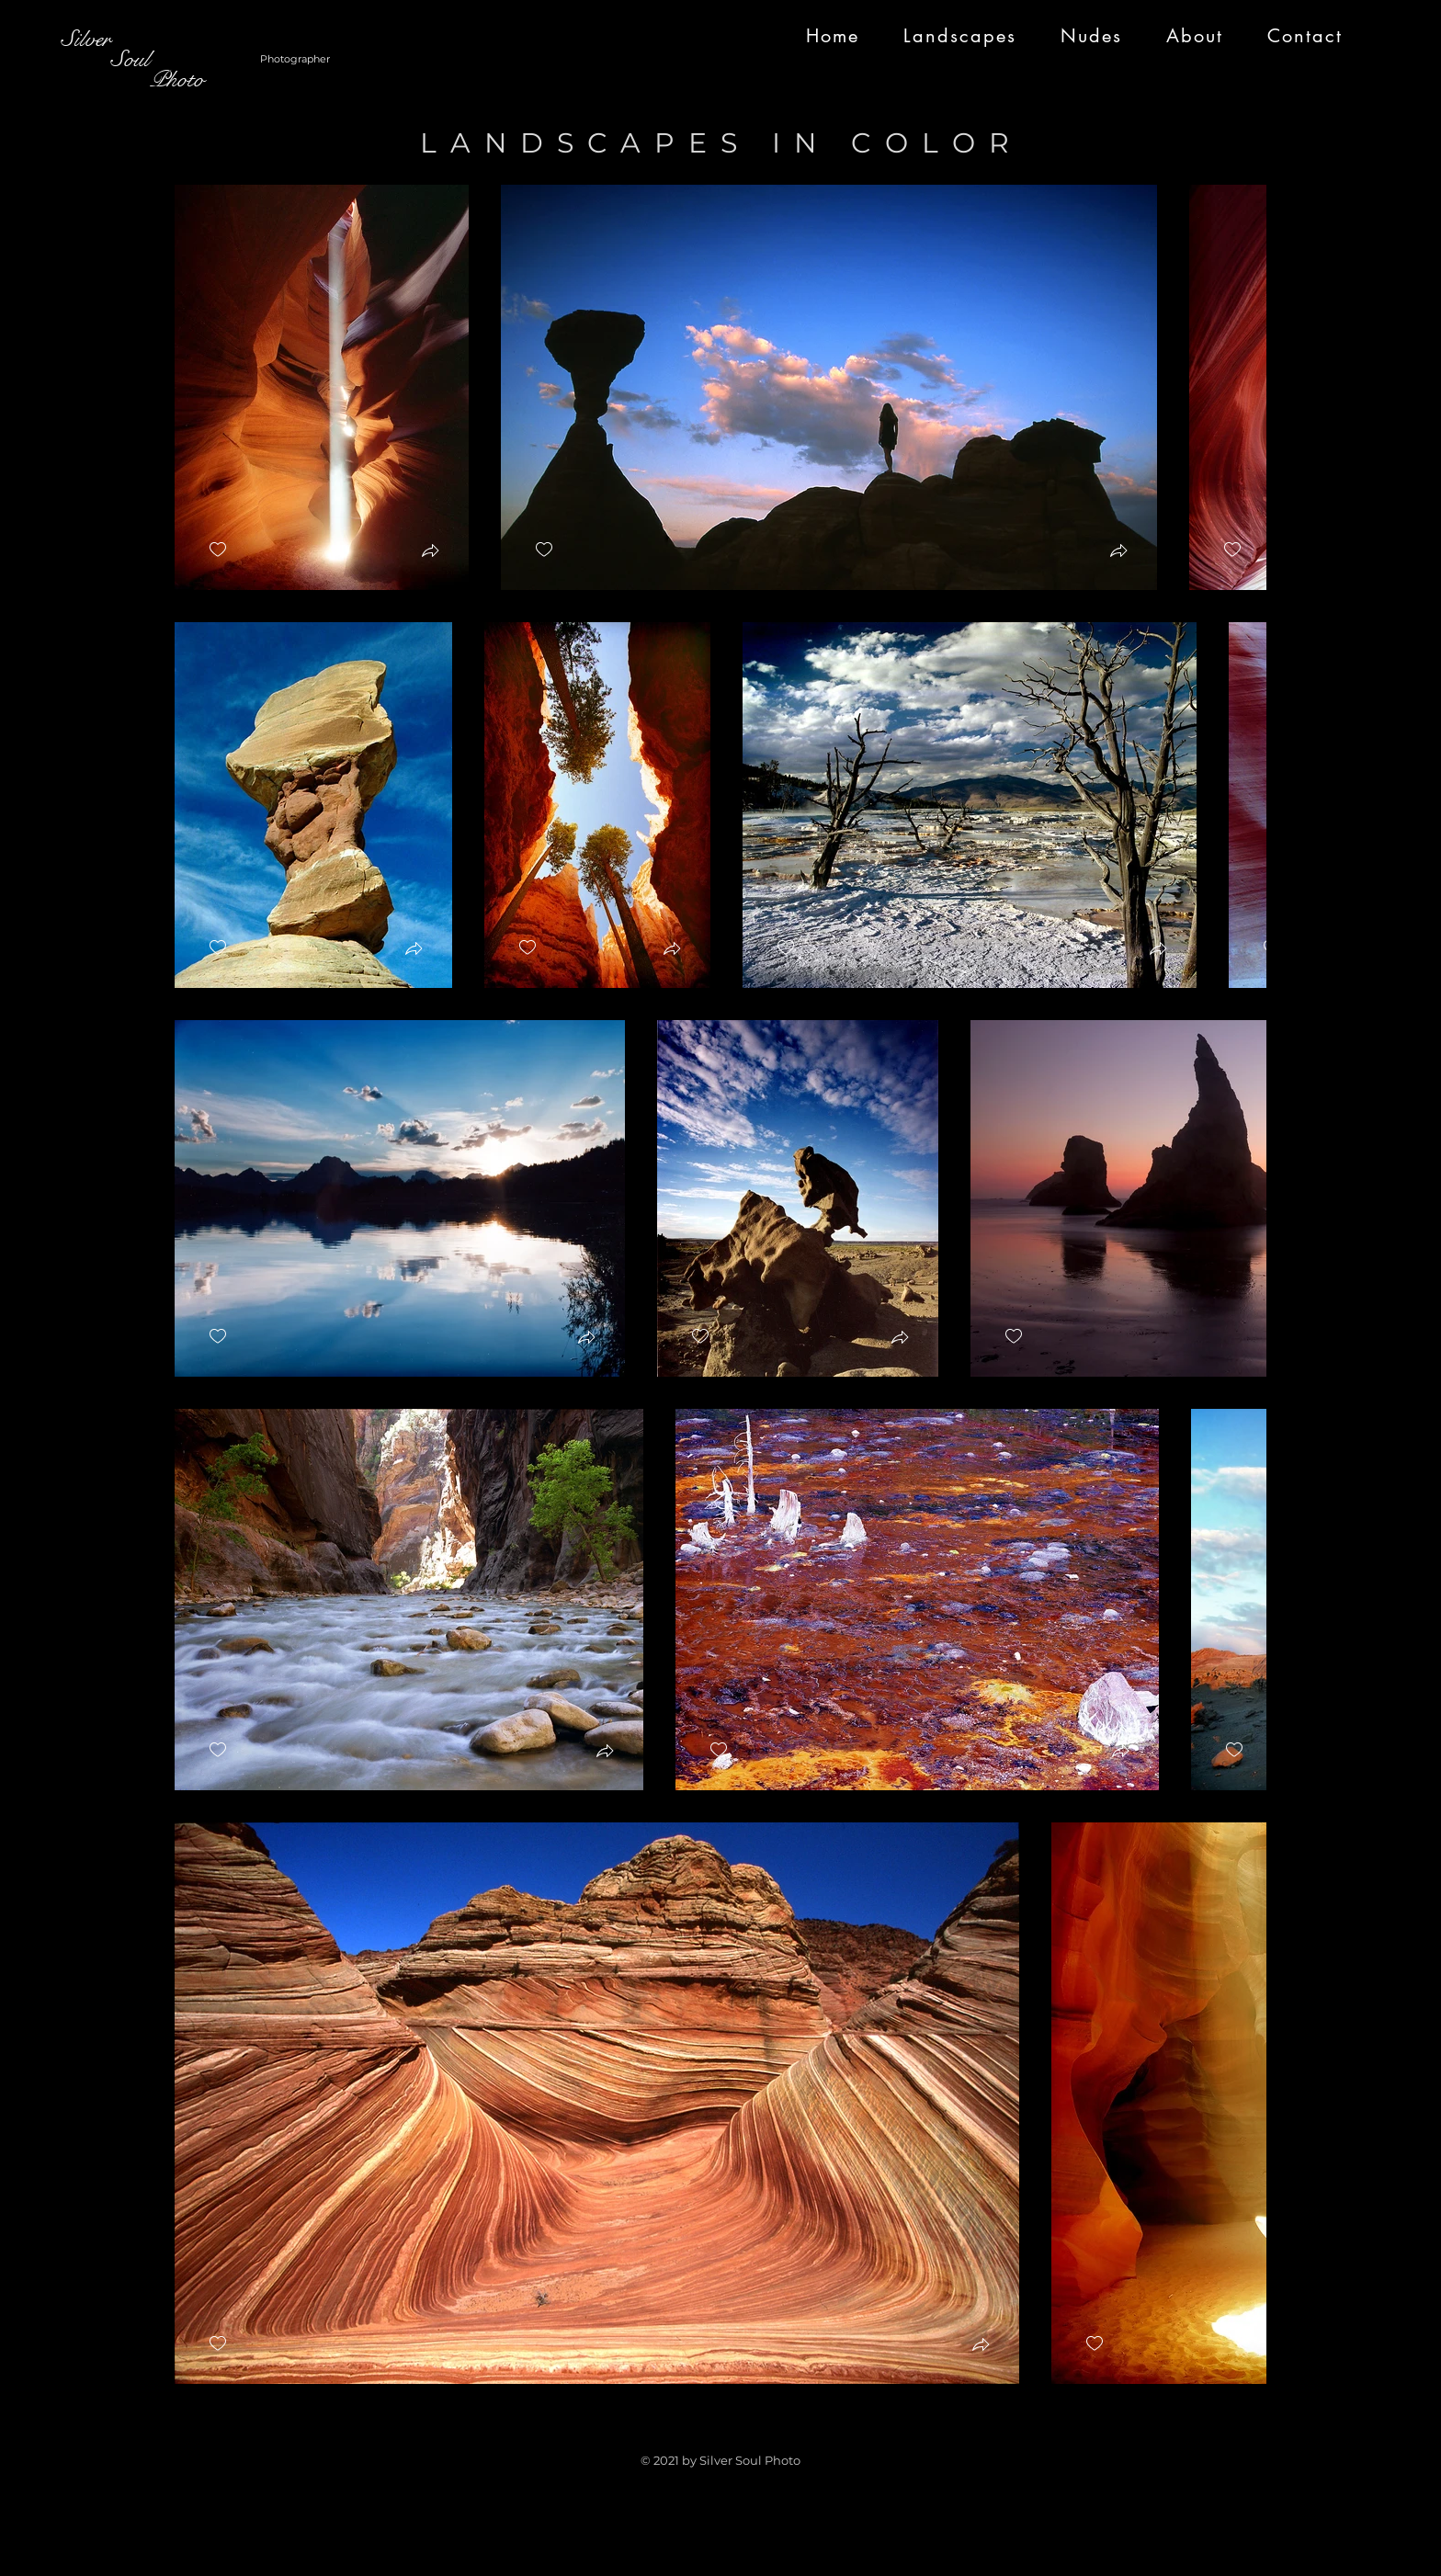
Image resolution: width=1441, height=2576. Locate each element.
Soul (106, 59)
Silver (86, 39)
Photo (133, 79)
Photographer (295, 58)
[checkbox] (218, 550)
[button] (430, 552)
